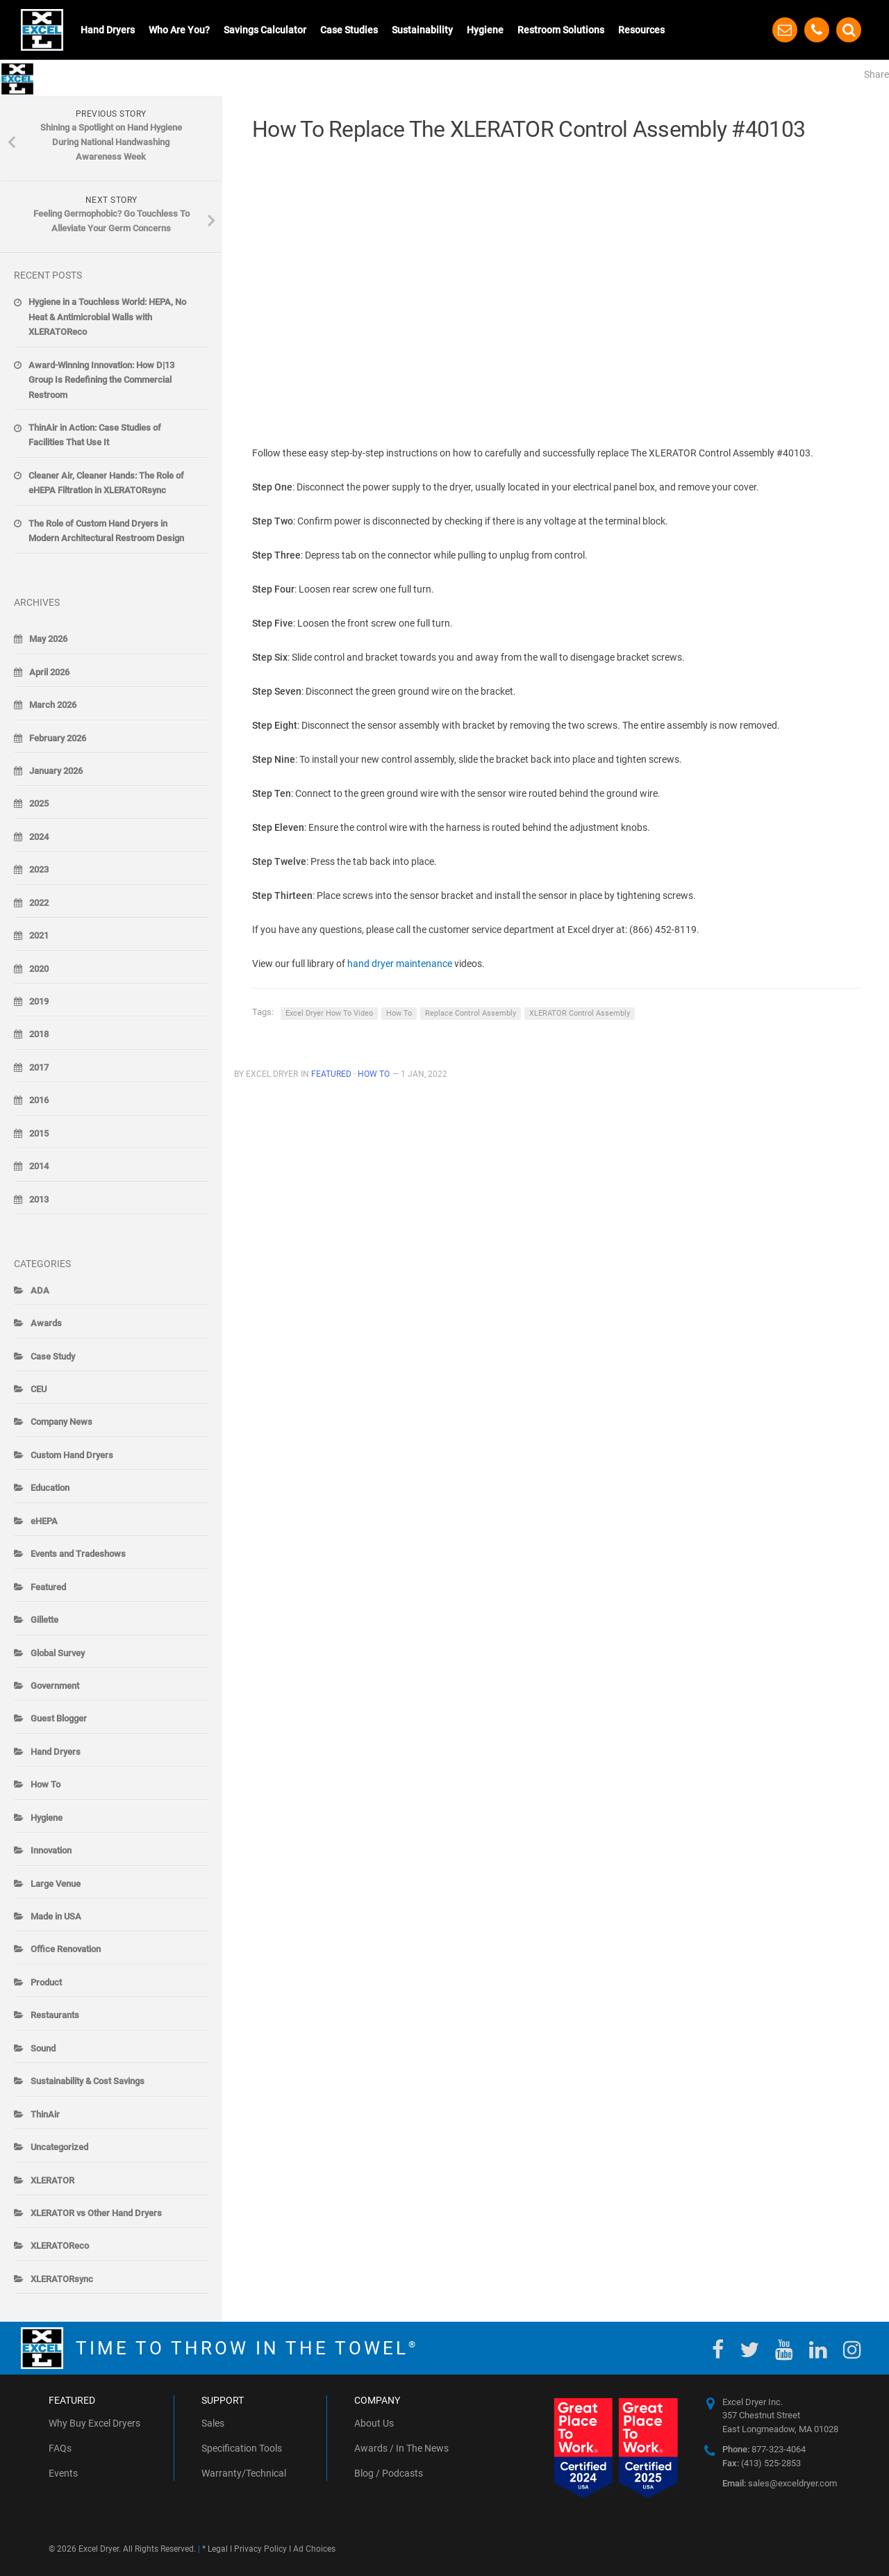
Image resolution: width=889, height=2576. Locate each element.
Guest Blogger (59, 1718)
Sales (212, 2423)
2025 (39, 803)
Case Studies (349, 29)
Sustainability (422, 29)
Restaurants (55, 2015)
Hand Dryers (108, 29)
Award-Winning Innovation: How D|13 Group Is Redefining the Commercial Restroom (101, 380)
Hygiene (485, 29)
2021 (39, 935)
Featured (331, 1074)
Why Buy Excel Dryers (94, 2423)
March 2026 (52, 705)
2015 (39, 1133)
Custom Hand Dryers (72, 1455)
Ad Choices (314, 2549)
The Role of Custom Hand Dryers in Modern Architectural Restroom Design (106, 530)
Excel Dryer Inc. (752, 2402)
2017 (39, 1067)
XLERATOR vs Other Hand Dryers (96, 2213)
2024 (39, 837)
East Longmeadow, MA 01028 (780, 2429)
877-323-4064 (764, 2449)
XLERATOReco (60, 2245)
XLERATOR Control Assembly (579, 1013)
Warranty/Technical (243, 2473)
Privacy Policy (260, 2549)
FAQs (60, 2448)
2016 (39, 1100)
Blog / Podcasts (388, 2473)
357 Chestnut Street (761, 2415)
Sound (43, 2048)
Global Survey (58, 1653)
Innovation (51, 1850)
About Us (374, 2423)
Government (55, 1686)
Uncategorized (59, 2147)
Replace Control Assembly (470, 1013)
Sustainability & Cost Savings (87, 2081)
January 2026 (56, 771)
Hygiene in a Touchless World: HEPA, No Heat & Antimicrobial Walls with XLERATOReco (107, 317)
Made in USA (56, 1916)
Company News (61, 1422)
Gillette (44, 1620)
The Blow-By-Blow (111, 77)
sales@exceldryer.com (779, 2483)
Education (50, 1488)
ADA (40, 1290)
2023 (39, 869)
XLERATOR (52, 2180)
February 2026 (57, 738)
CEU (39, 1389)
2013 (39, 1199)
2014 (39, 1166)
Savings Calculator (265, 29)
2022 (39, 903)
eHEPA (44, 1521)
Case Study (53, 1356)
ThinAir (45, 2114)
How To (399, 1013)
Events (63, 2473)
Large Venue (56, 1884)
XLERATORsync (62, 2279)
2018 (39, 1034)
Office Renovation (66, 1949)
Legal (218, 2549)
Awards (46, 1323)
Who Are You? (179, 29)
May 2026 (48, 639)
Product (46, 1982)
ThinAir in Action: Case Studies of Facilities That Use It (94, 434)
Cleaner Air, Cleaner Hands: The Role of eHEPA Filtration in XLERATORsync (106, 482)
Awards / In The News (401, 2448)
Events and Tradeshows (78, 1554)
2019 (39, 1001)
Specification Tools (241, 2448)
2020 (39, 969)
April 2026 (49, 672)
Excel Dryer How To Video (329, 1013)
